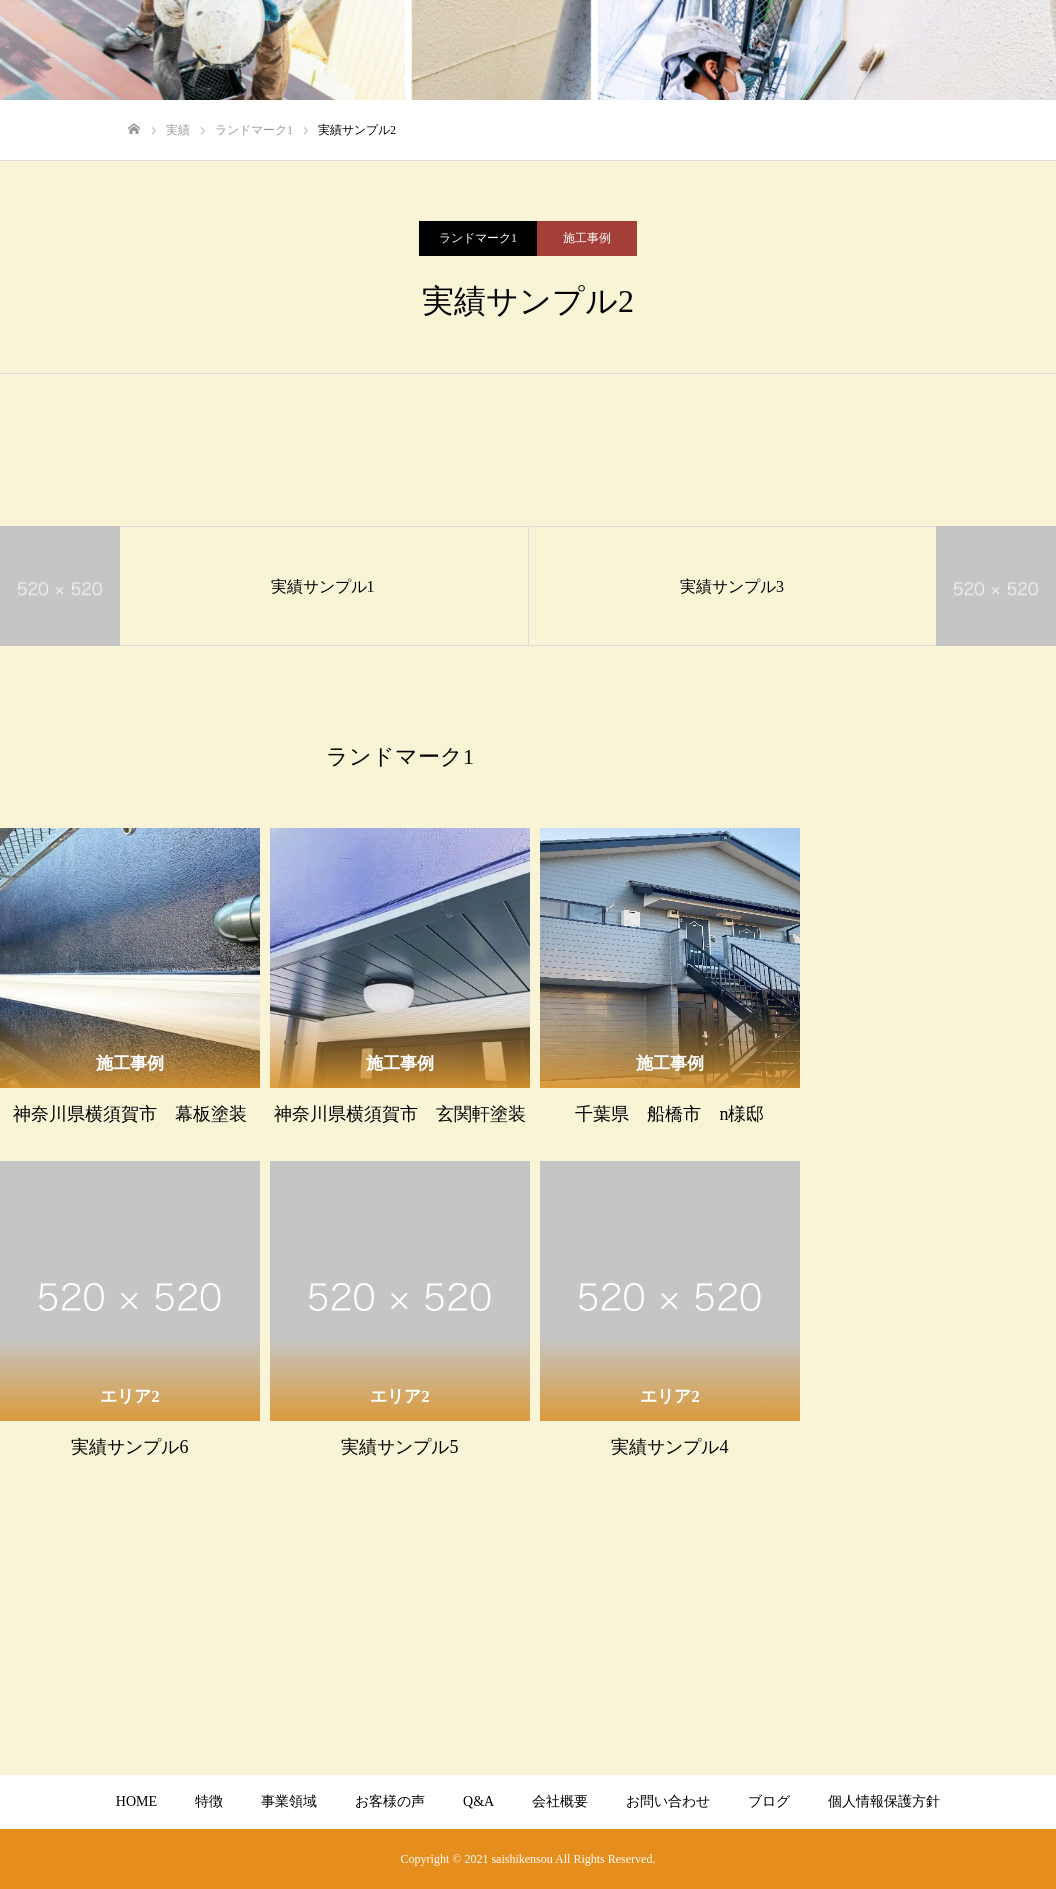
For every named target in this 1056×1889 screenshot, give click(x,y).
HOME (136, 1801)
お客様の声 (390, 1801)
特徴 (209, 1801)
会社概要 (560, 1801)
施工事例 (587, 238)
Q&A (478, 1801)
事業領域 (289, 1801)
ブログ (769, 1801)
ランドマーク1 (478, 238)
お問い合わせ (668, 1801)
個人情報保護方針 (884, 1801)
